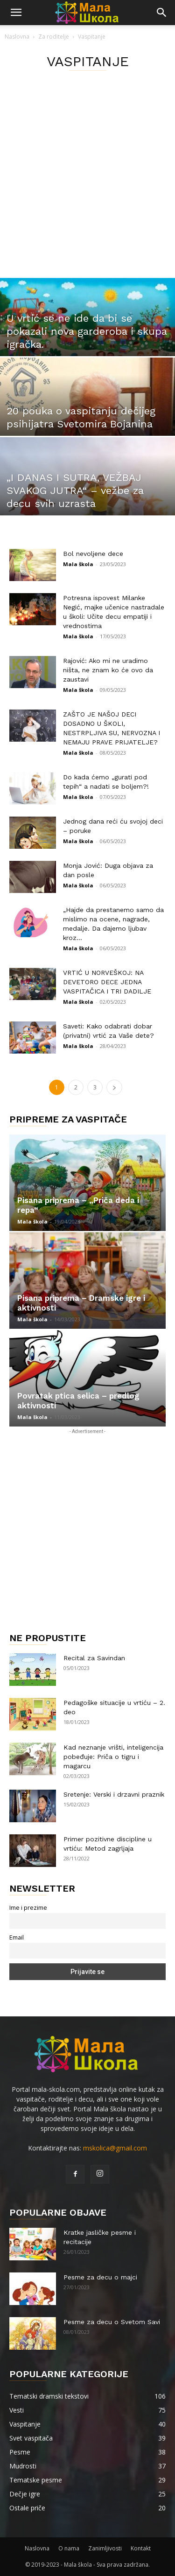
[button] (16, 12)
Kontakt (141, 2548)
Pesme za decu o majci (100, 2277)
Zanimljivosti (105, 2548)
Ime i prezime (28, 1908)
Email (16, 1937)
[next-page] (114, 1087)
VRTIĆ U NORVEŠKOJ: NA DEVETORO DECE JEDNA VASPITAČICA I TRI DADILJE (107, 982)
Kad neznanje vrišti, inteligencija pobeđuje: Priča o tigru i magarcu (113, 1757)
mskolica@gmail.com (115, 2147)
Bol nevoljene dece (93, 553)
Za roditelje (53, 37)
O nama (68, 2548)
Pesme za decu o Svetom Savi (111, 2322)
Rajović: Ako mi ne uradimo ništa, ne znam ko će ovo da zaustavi (108, 670)
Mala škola (78, 564)
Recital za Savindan (94, 1658)
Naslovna (17, 37)
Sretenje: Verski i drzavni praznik (113, 1794)
